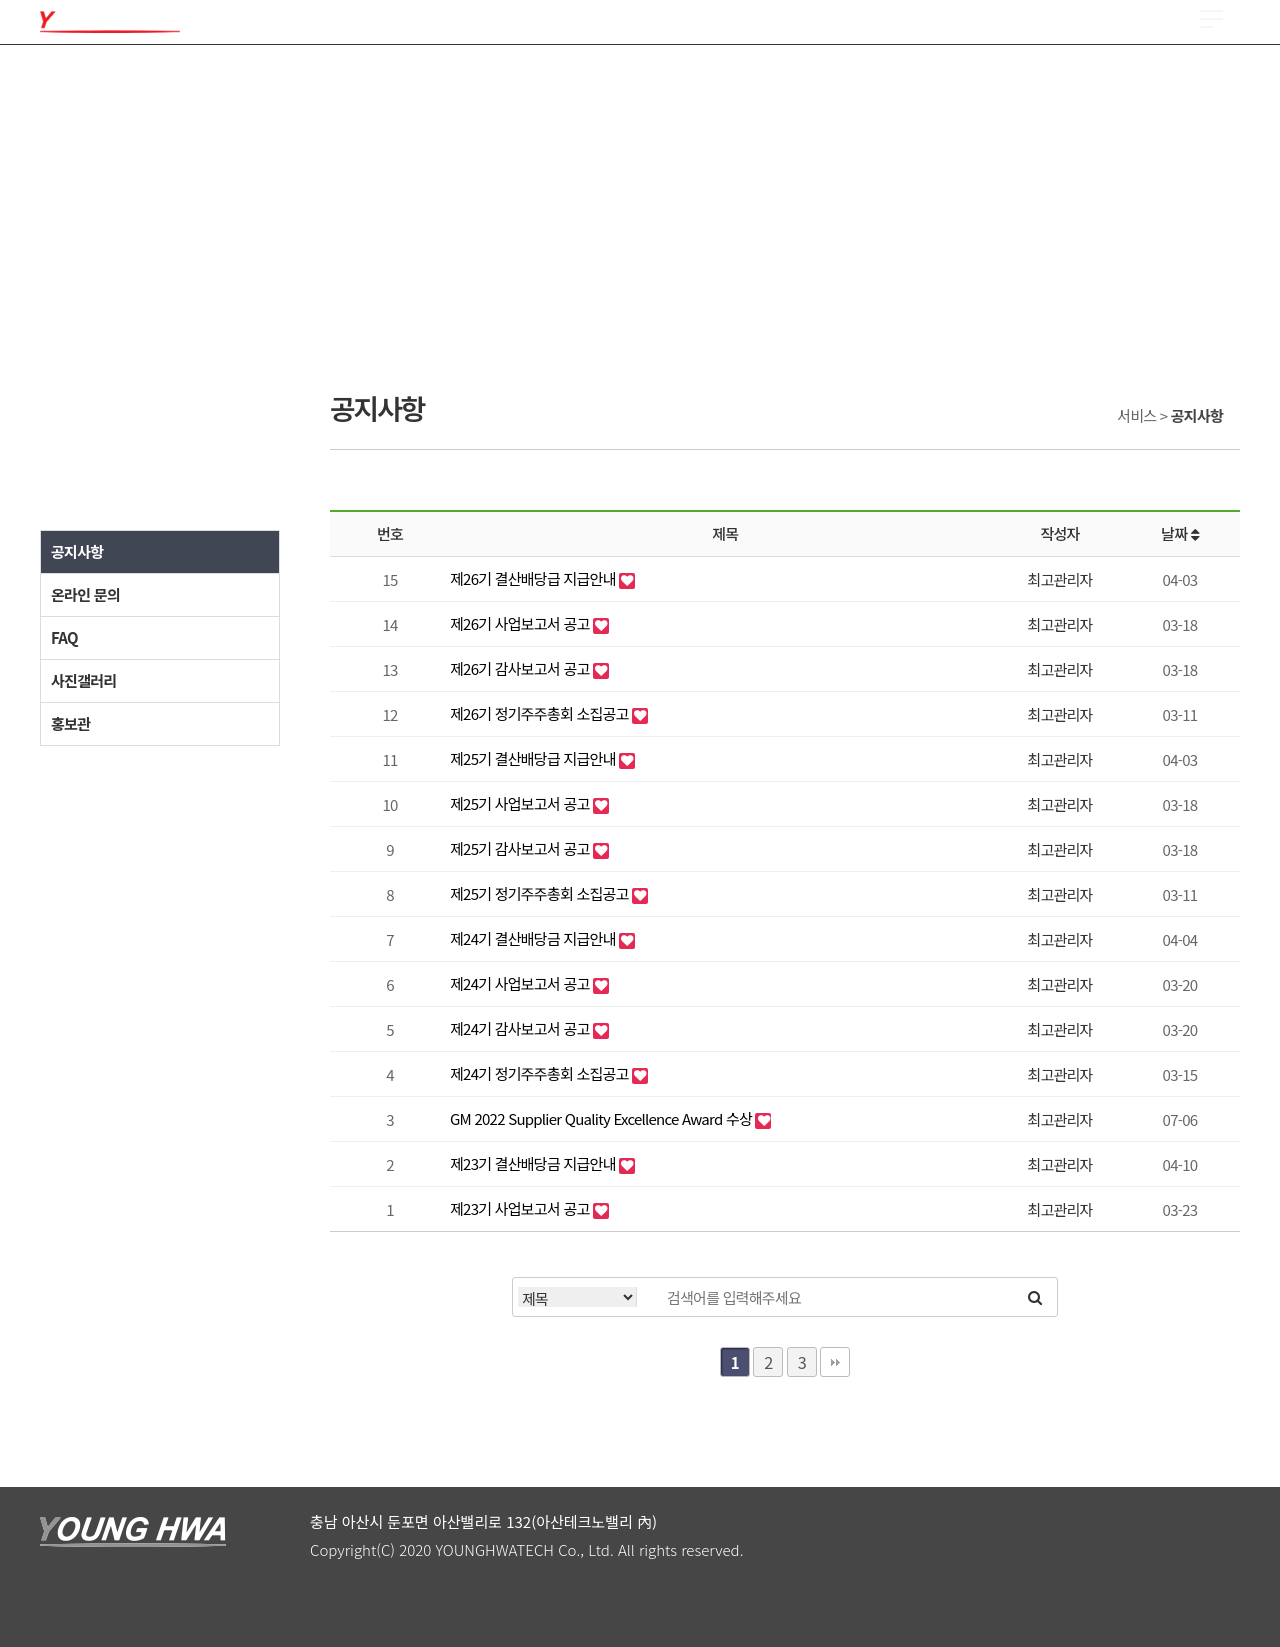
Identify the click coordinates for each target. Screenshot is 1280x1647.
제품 (190, 79)
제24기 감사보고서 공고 (521, 1028)
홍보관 (70, 723)
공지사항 (77, 551)
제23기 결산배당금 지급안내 (534, 1163)
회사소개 (69, 79)
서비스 (1007, 79)
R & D (465, 79)
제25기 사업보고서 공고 (521, 803)
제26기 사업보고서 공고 (521, 623)
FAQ (64, 637)
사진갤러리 (84, 680)
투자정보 (744, 79)
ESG (865, 79)
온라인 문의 (85, 594)
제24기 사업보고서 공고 (521, 983)
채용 (595, 79)
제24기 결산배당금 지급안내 (534, 938)
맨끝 (835, 1362)
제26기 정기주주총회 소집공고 (541, 713)
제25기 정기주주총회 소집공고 (541, 893)
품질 (325, 79)
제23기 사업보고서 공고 (521, 1208)
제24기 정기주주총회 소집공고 (541, 1073)
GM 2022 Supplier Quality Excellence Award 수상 (602, 1118)
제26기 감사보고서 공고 (521, 668)
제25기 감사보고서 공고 (521, 848)
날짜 (1180, 533)
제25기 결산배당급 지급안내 (534, 758)
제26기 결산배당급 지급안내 (534, 578)
